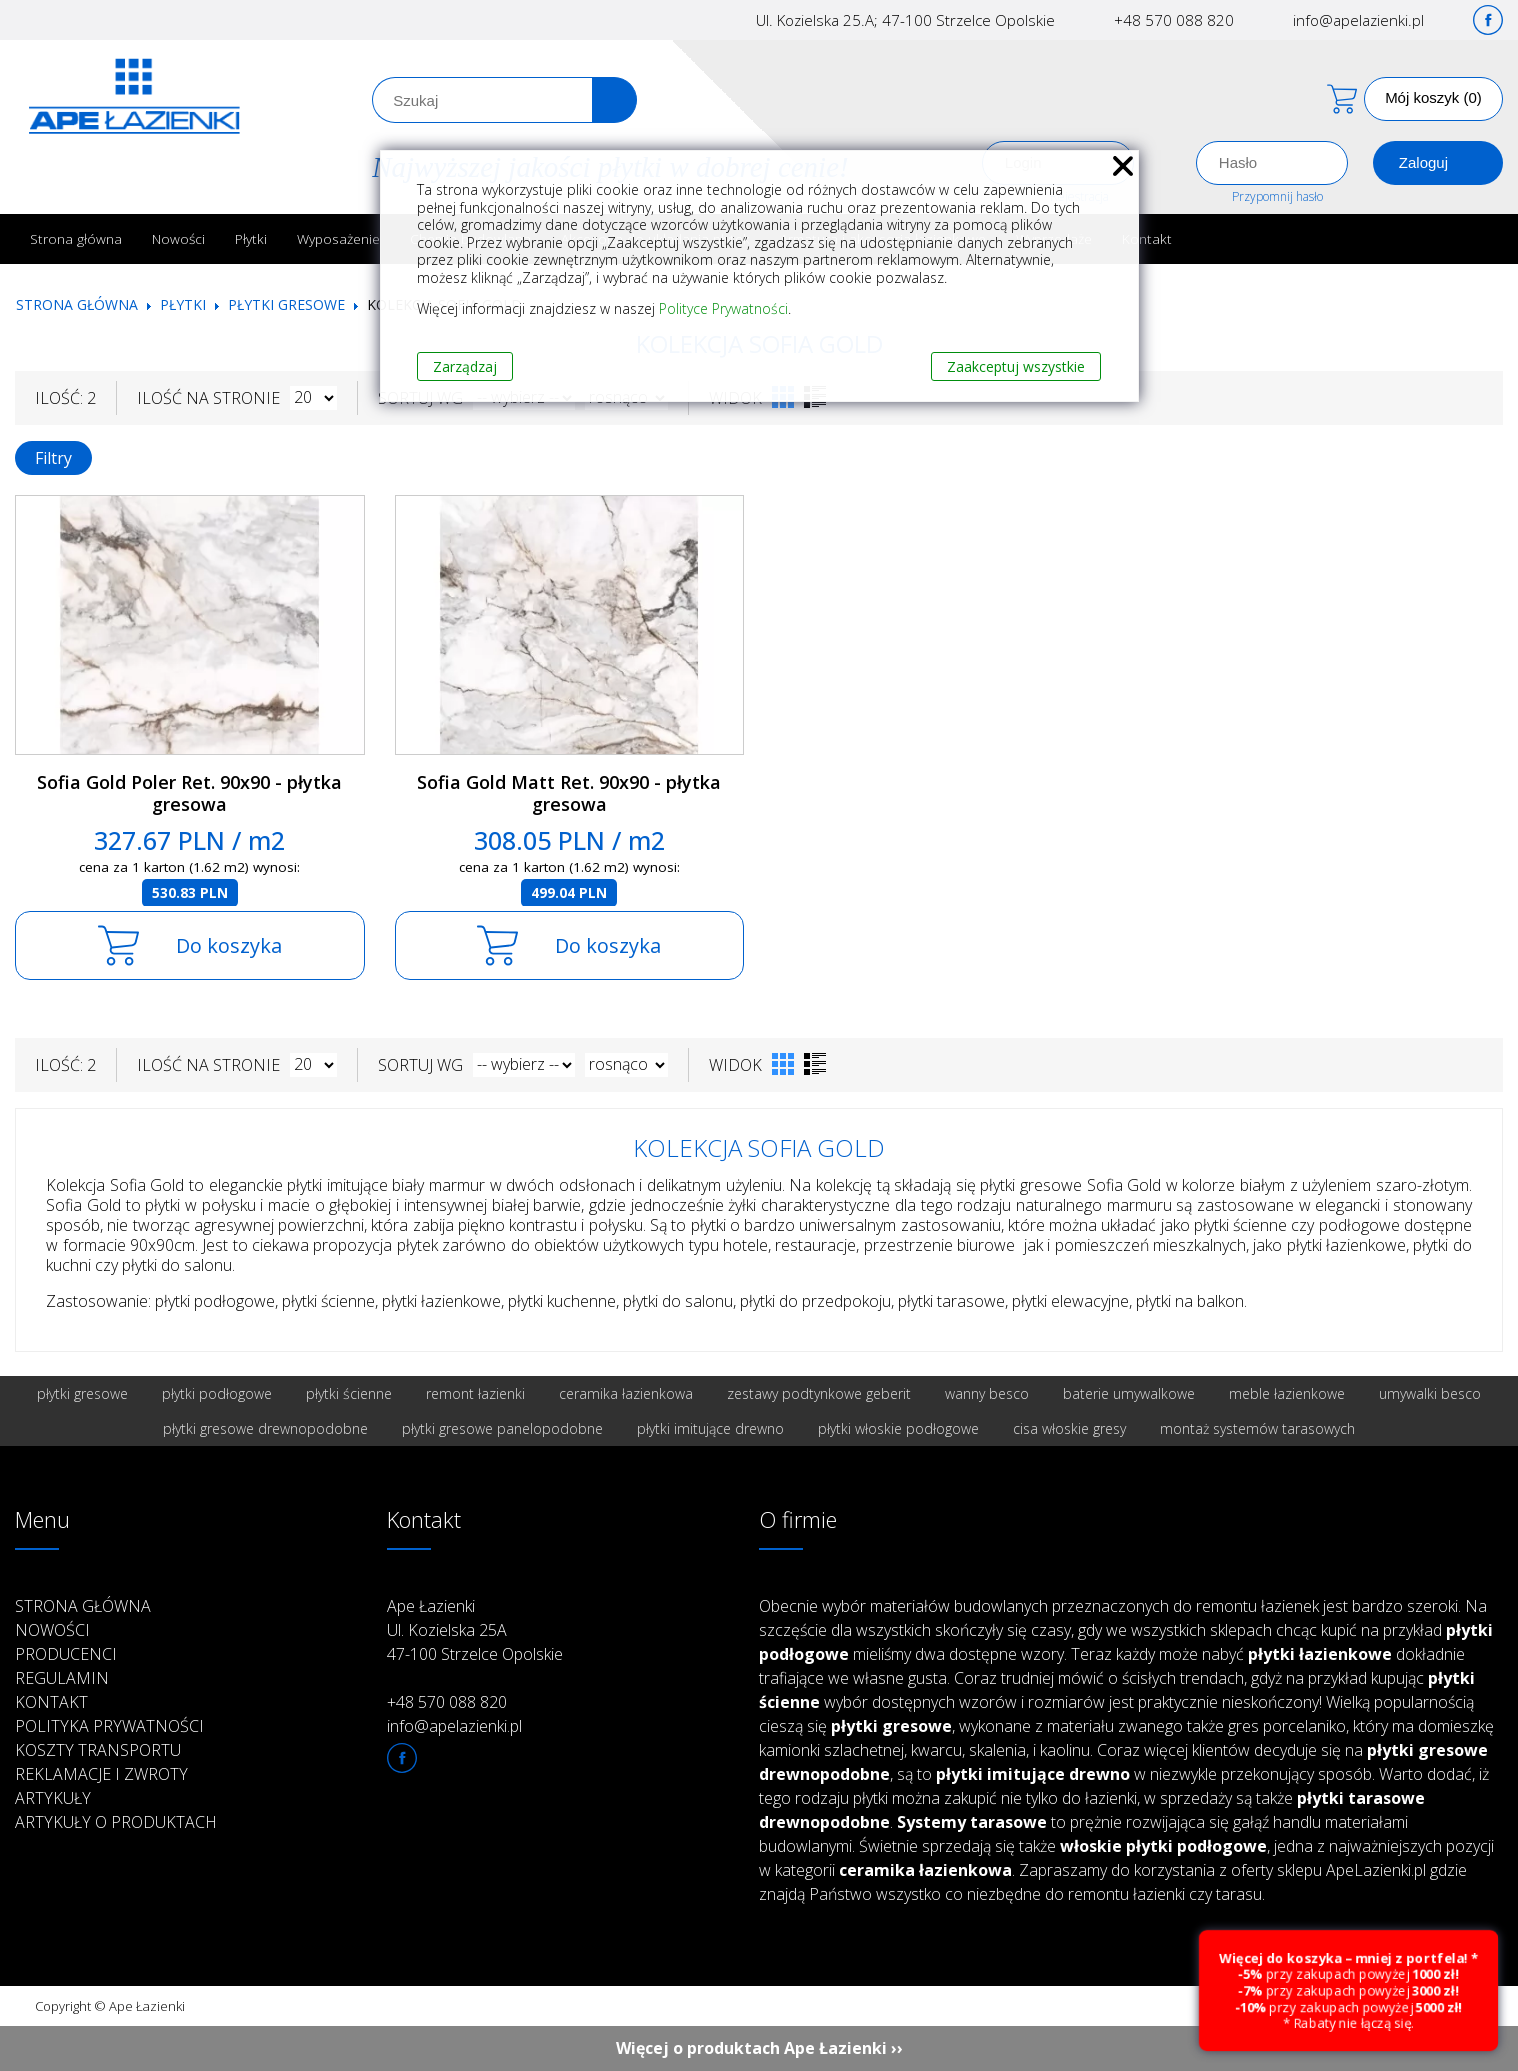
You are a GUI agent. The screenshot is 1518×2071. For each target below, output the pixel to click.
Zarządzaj (465, 366)
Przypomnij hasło (1277, 196)
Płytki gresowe (286, 304)
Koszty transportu (98, 1750)
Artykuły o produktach (116, 1822)
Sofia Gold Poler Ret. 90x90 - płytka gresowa (189, 793)
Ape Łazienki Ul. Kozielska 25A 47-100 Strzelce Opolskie (475, 1630)
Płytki (251, 238)
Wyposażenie (338, 238)
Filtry (53, 458)
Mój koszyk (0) (1433, 97)
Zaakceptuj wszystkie (1016, 366)
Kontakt (1147, 238)
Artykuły (53, 1798)
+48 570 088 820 (1174, 20)
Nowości (178, 238)
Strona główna (76, 238)
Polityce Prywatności (723, 308)
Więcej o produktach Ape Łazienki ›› (759, 2048)
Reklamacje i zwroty (101, 1774)
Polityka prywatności (109, 1726)
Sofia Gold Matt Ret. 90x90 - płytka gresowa (569, 793)
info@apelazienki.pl (1358, 20)
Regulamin (62, 1678)
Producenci (66, 1654)
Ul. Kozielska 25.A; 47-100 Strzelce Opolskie (905, 20)
